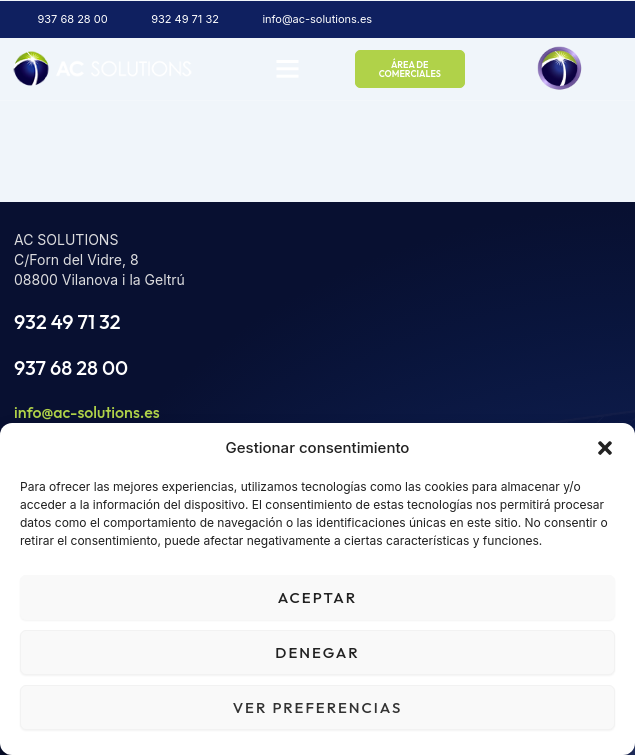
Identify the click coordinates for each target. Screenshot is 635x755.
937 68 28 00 (71, 367)
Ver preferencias (318, 707)
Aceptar (317, 597)
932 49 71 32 (67, 321)
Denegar (317, 652)
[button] (605, 448)
